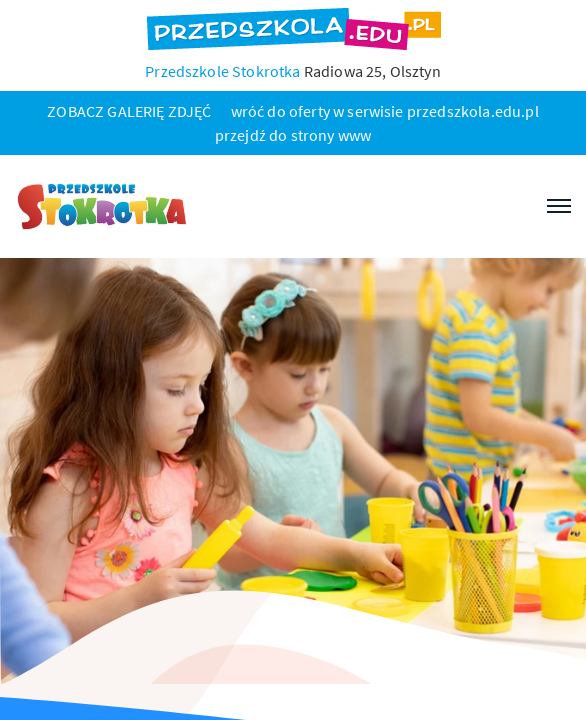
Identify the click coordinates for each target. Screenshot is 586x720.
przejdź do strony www (293, 135)
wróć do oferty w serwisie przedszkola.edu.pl (385, 111)
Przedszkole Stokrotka (222, 71)
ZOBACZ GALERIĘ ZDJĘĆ (129, 111)
